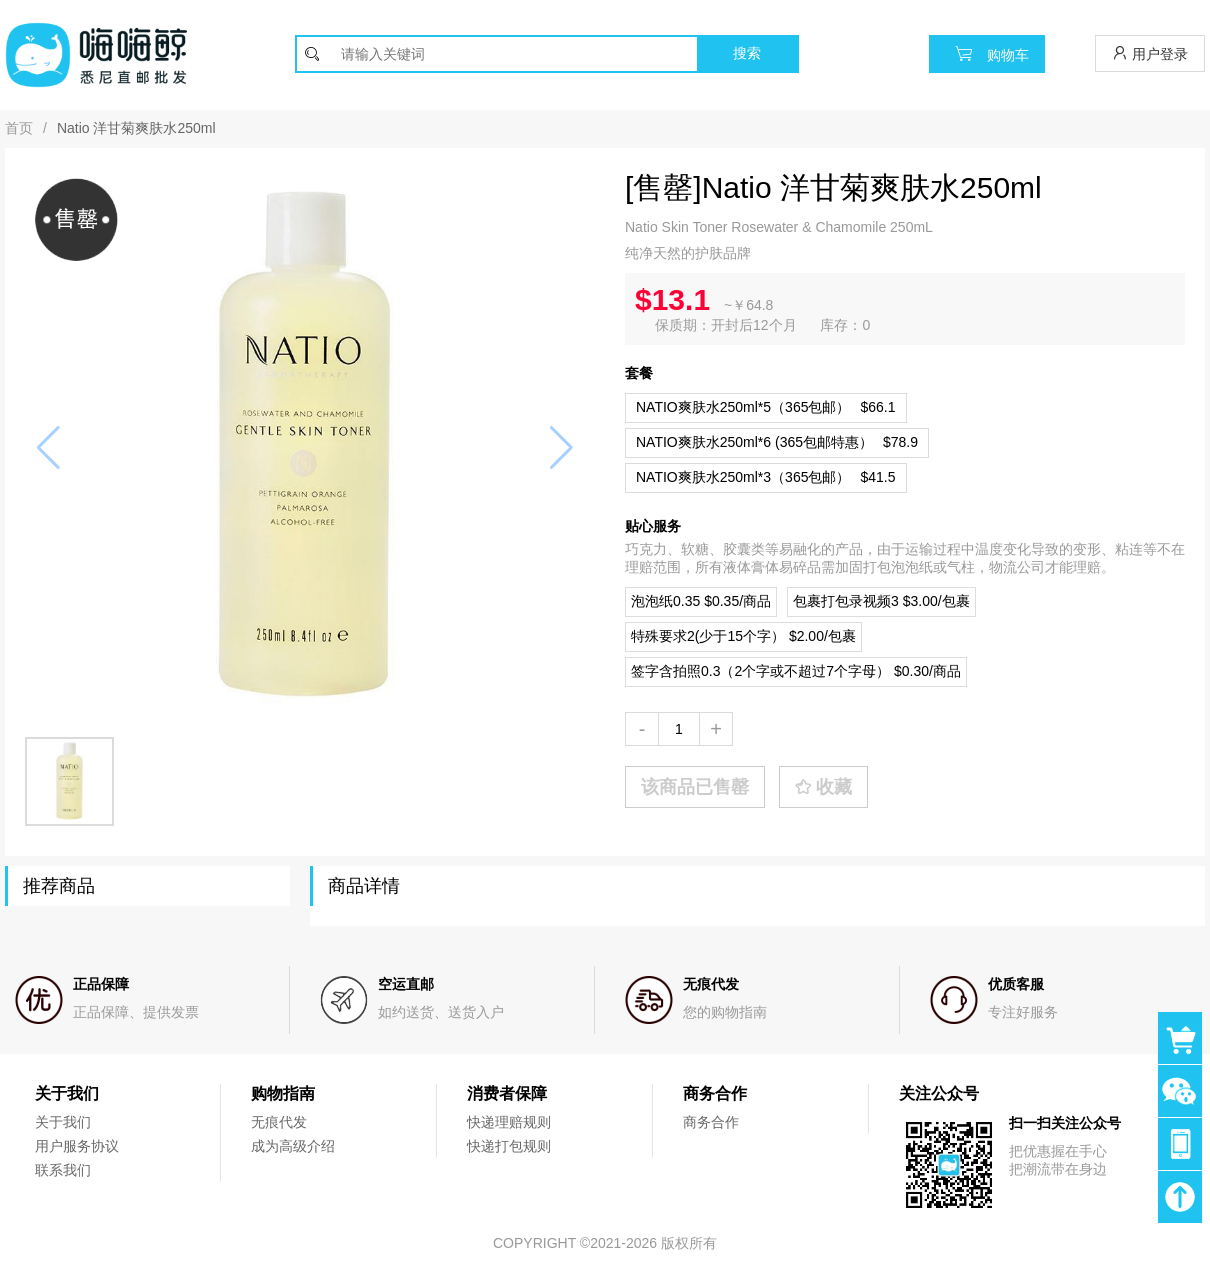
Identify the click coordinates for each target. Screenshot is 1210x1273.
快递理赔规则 (509, 1122)
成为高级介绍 (293, 1146)
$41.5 (766, 477)
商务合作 (711, 1122)
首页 (19, 128)
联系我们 (63, 1170)
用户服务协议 (77, 1146)
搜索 (747, 53)
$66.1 (766, 407)
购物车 (987, 53)
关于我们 (63, 1122)
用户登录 (1150, 53)
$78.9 (777, 442)
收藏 (823, 787)
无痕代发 (279, 1122)
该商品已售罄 (695, 787)
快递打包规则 (509, 1146)
